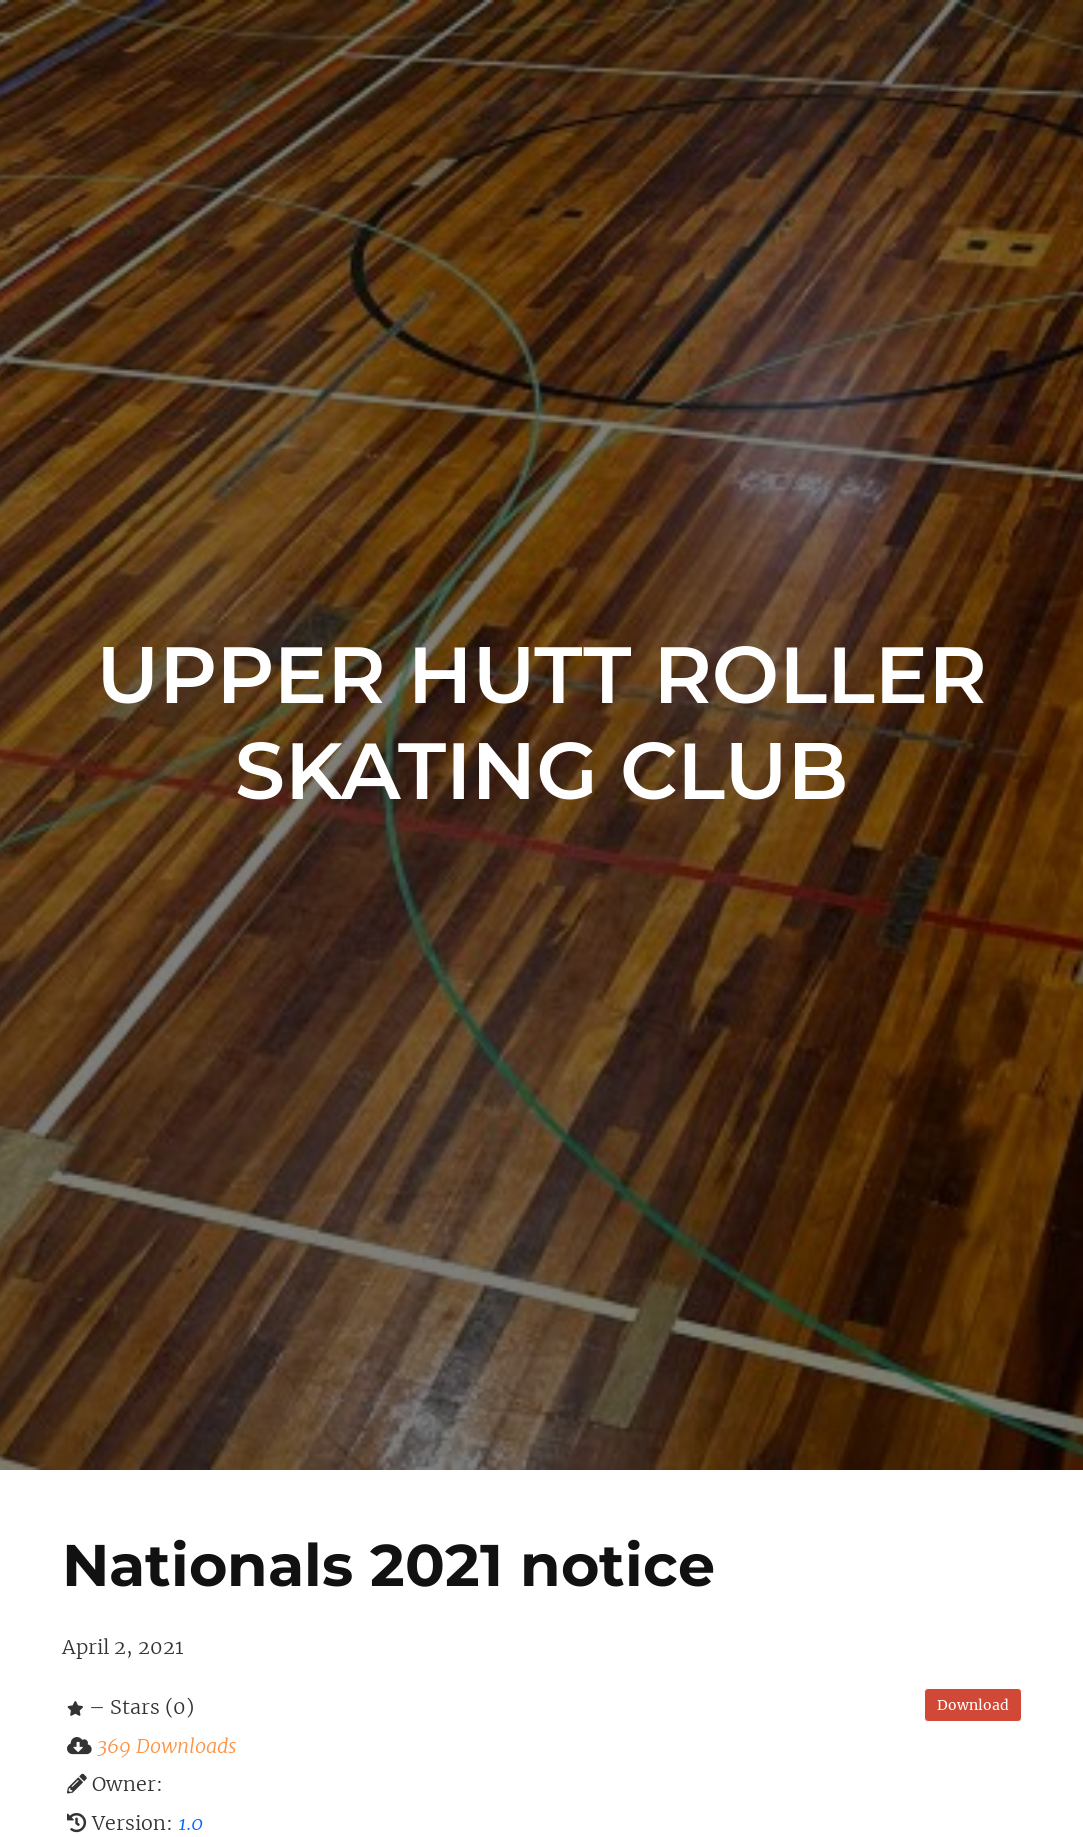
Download (973, 1705)
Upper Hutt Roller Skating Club (541, 722)
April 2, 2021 (122, 1647)
